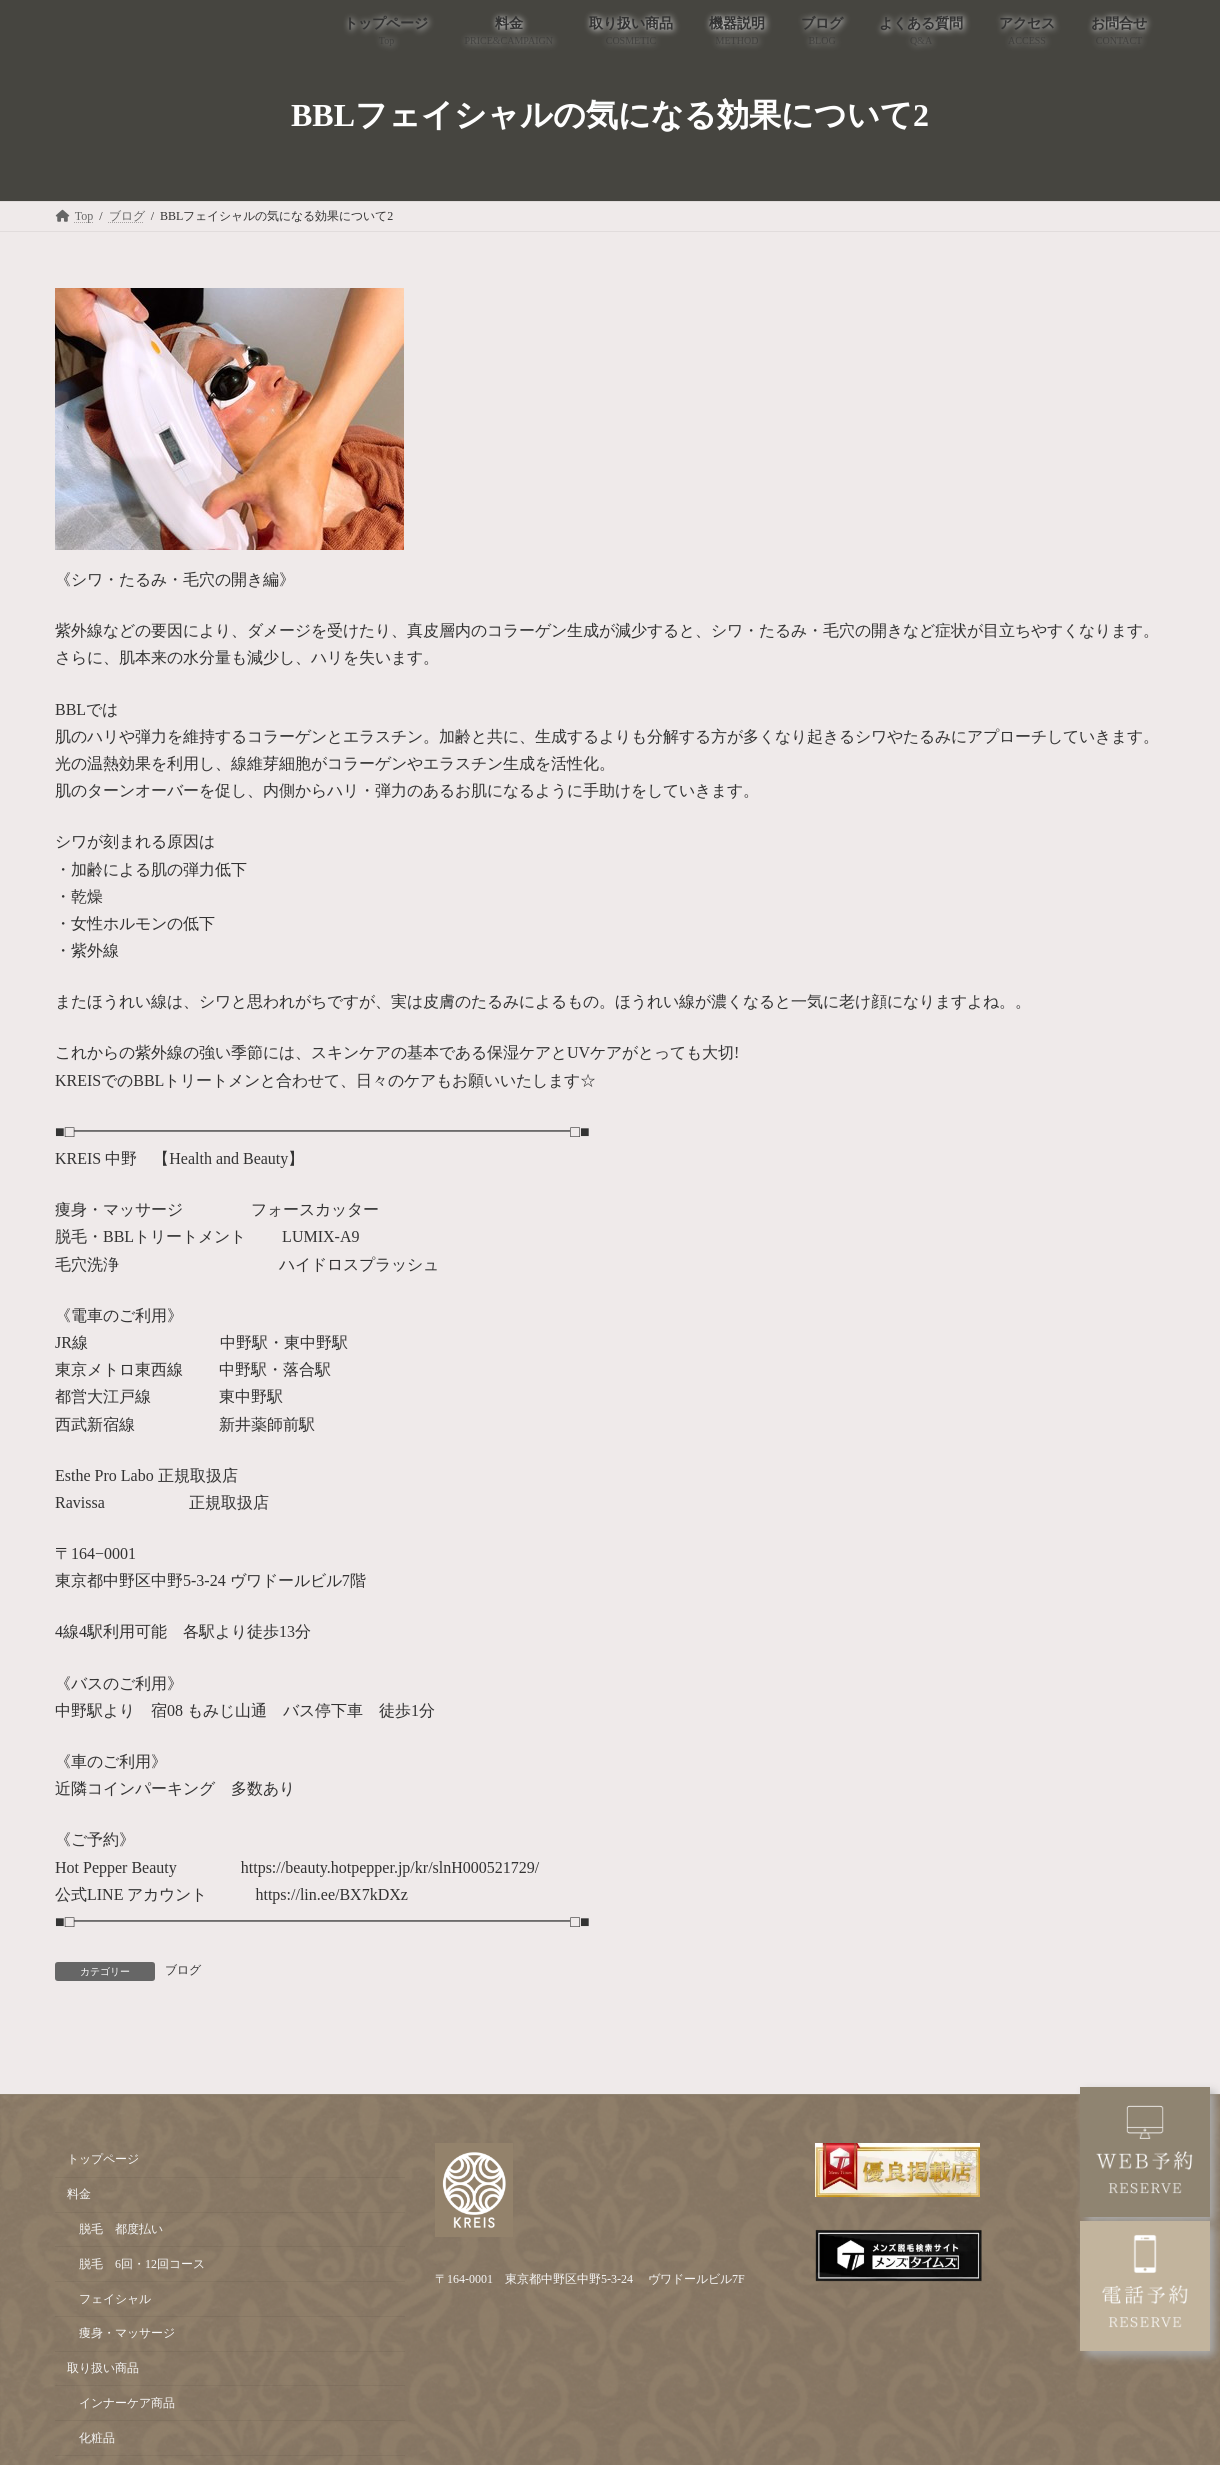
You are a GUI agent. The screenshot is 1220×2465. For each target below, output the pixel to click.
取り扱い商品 (103, 2368)
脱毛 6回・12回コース (142, 2264)
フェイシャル (115, 2299)
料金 (79, 2194)
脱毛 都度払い (121, 2229)
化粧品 (97, 2438)
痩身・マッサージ (127, 2334)
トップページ (103, 2160)
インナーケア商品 (127, 2403)
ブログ (183, 1970)
